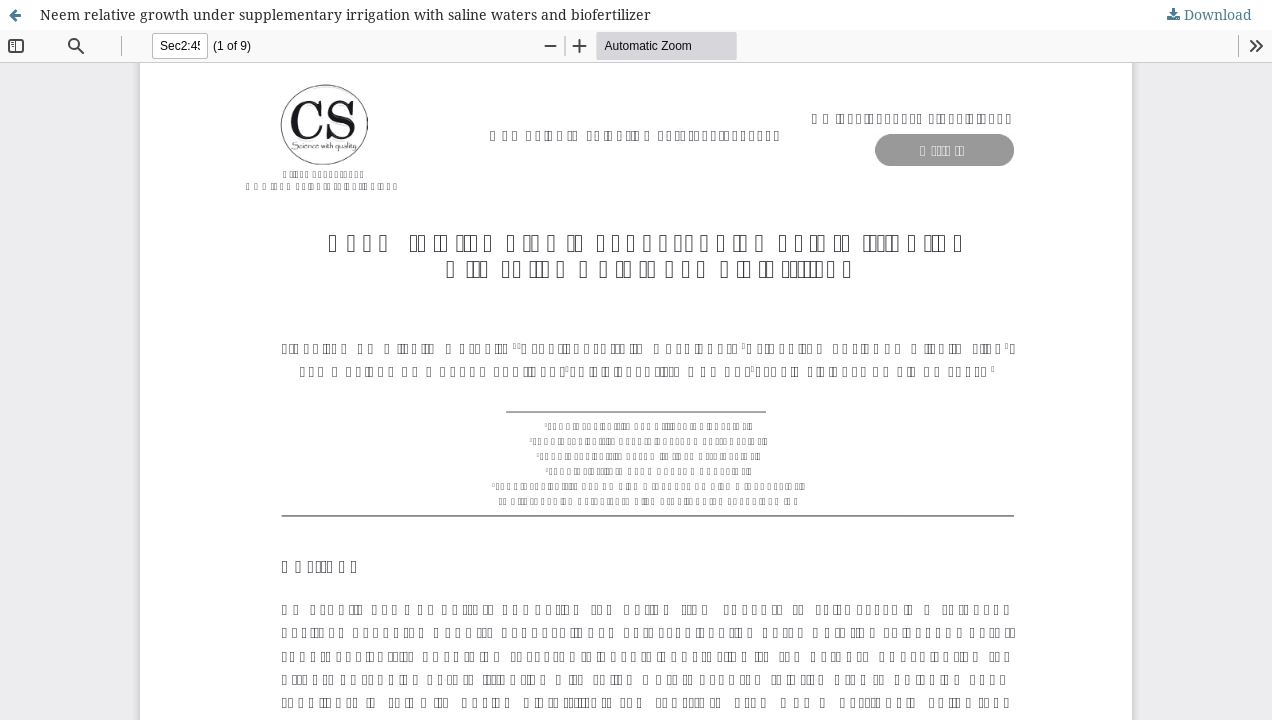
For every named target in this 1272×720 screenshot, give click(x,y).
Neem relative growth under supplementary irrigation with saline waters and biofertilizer (345, 14)
